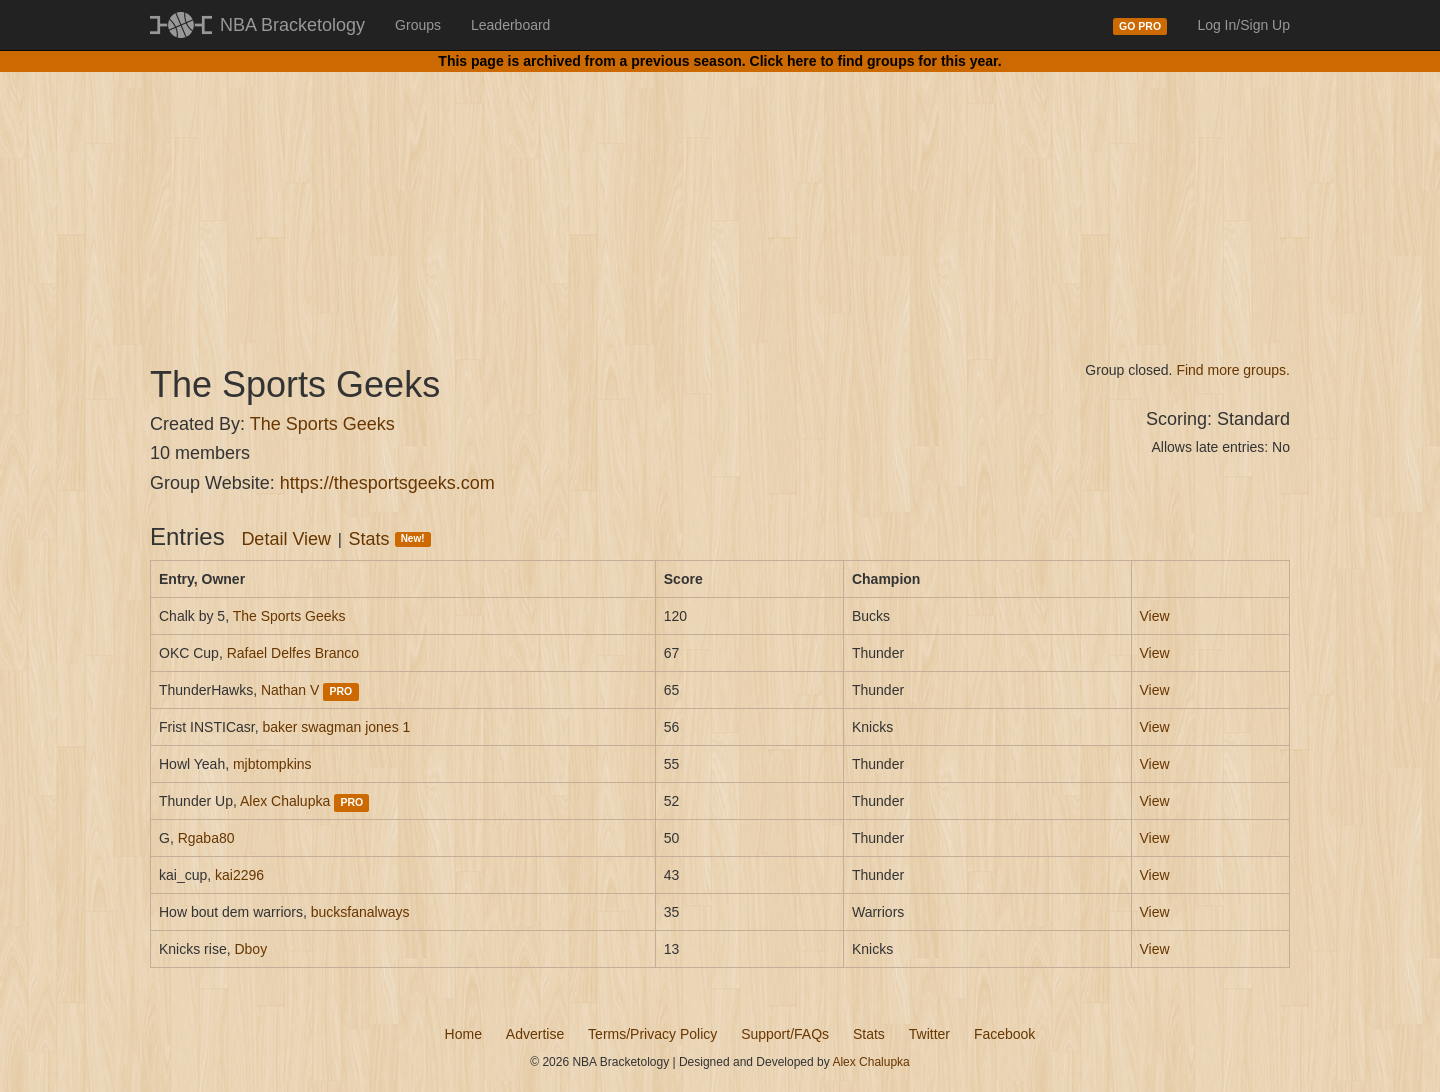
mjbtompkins (272, 764)
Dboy (250, 949)
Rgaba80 (206, 838)
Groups (418, 25)
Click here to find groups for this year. (876, 61)
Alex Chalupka (285, 801)
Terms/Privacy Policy (652, 1034)
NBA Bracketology (292, 25)
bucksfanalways (360, 912)
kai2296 (239, 875)
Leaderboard (510, 25)
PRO (341, 691)
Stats (390, 539)
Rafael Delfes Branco (293, 653)
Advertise (535, 1034)
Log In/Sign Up (1243, 25)
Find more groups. (1233, 370)
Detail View (286, 539)
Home (463, 1034)
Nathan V (290, 690)
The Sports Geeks (322, 424)
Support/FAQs (785, 1034)
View (1155, 616)
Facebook (1004, 1034)
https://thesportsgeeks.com (387, 483)
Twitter (929, 1034)
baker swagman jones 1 (336, 727)
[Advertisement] (720, 200)
